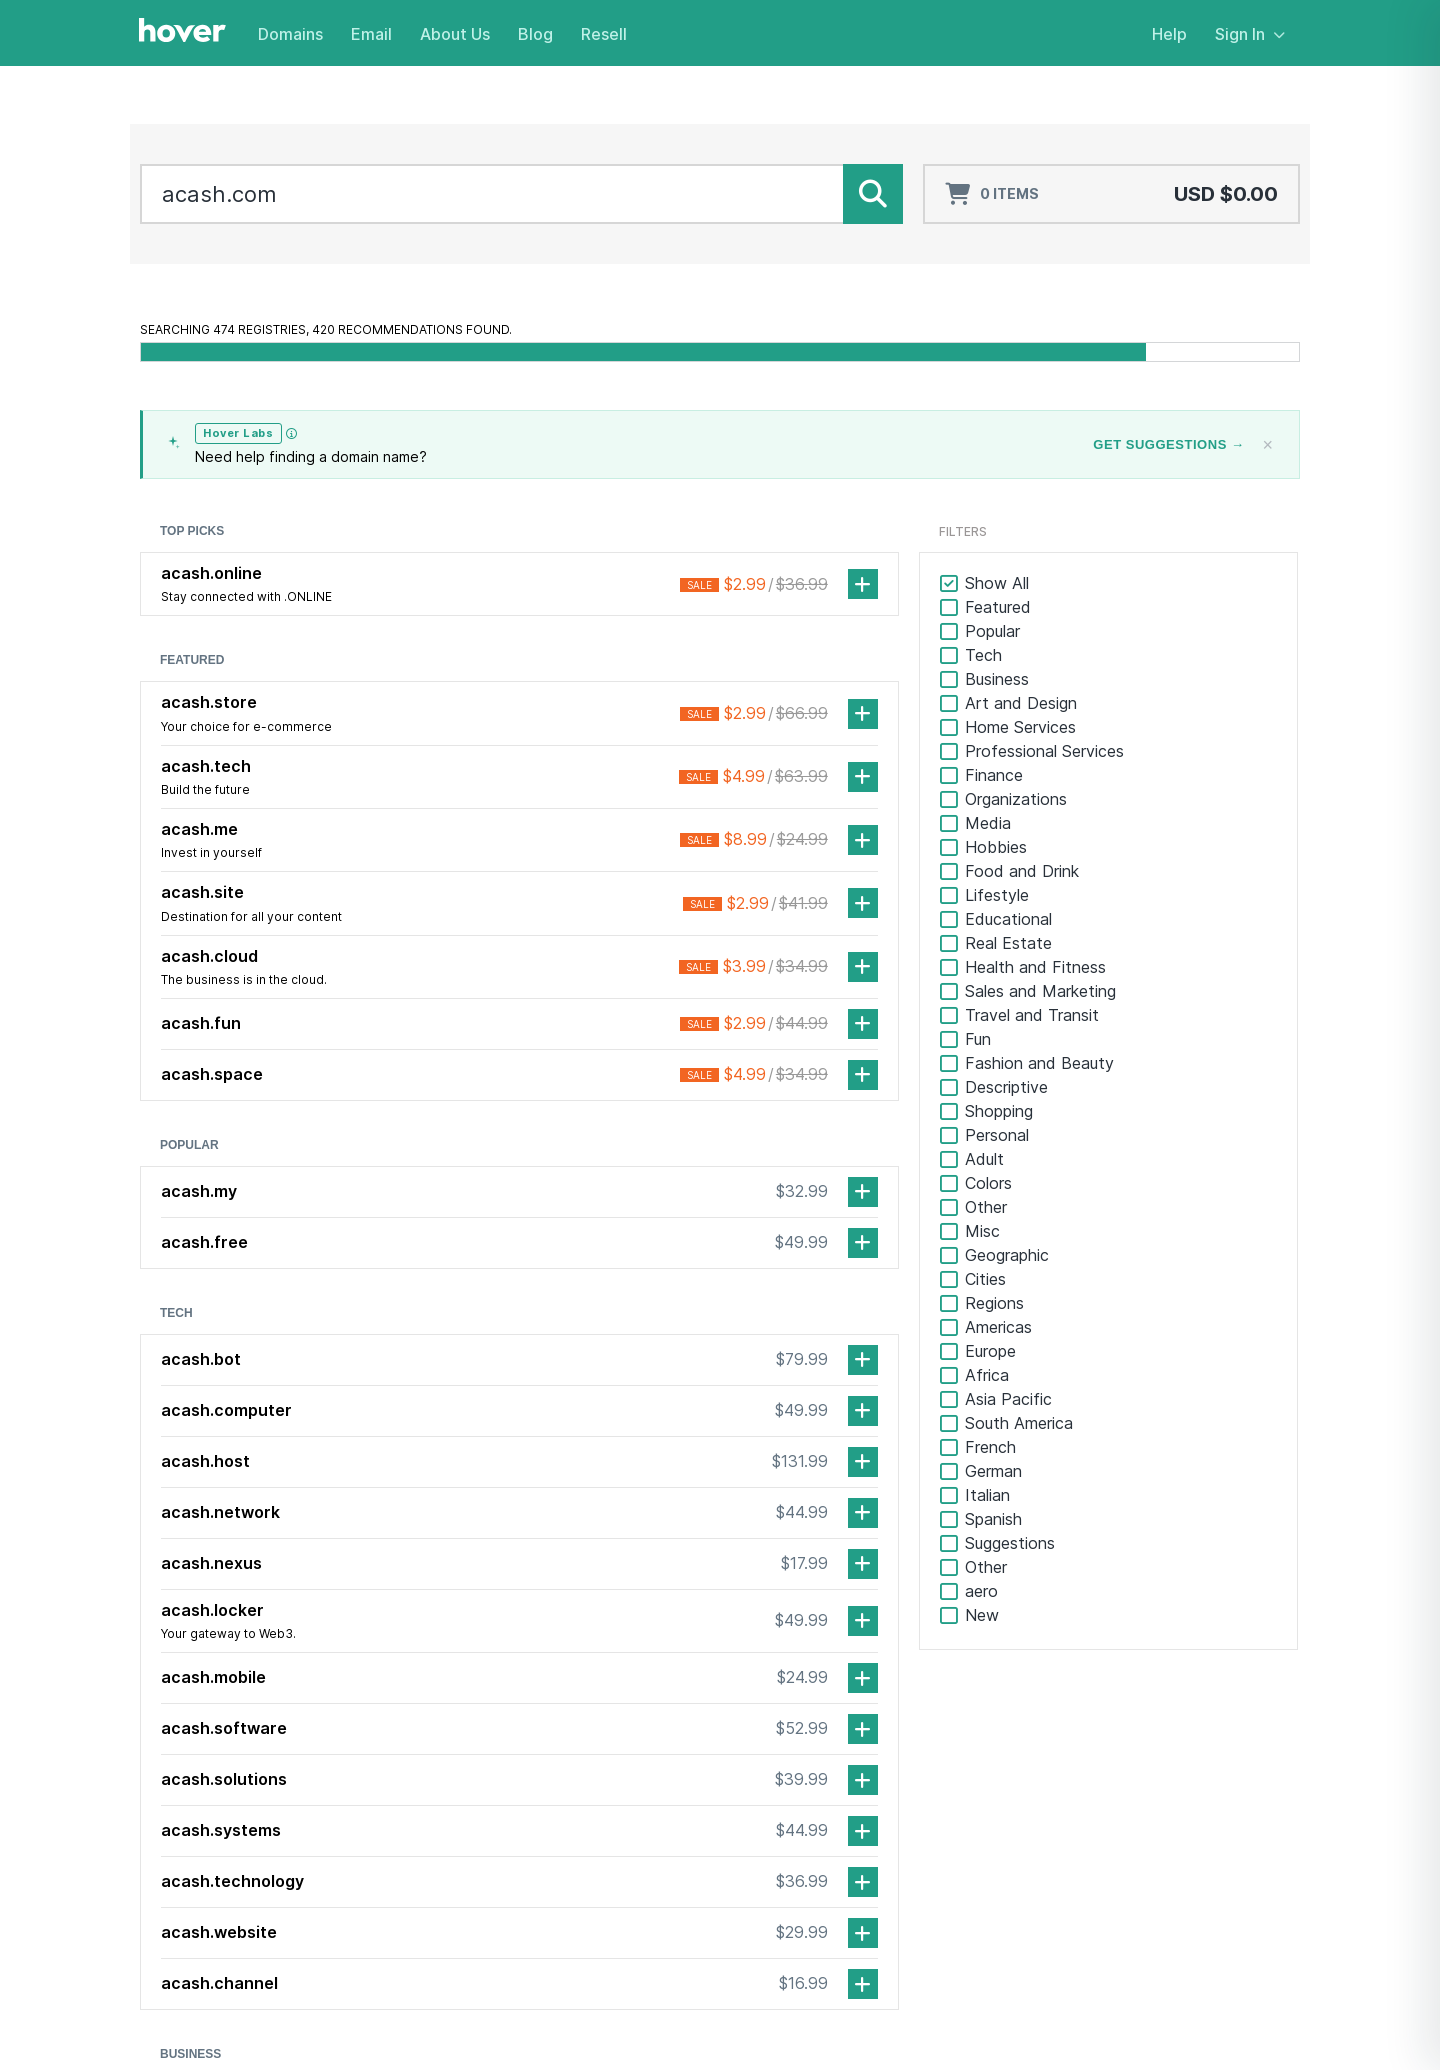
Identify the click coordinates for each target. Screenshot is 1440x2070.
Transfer (585, 1813)
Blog (535, 34)
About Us (455, 34)
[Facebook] (155, 1803)
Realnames (593, 1919)
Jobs (760, 1839)
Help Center (987, 1786)
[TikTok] (235, 1803)
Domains (290, 34)
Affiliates (976, 1866)
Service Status (995, 1813)
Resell (604, 34)
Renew (580, 1839)
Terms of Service (1130, 2020)
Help (1169, 34)
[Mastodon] (275, 1803)
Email (371, 34)
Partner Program (1001, 1839)
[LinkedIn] (195, 1803)
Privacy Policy (1254, 2020)
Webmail (1174, 1813)
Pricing (579, 1866)
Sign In (1250, 34)
